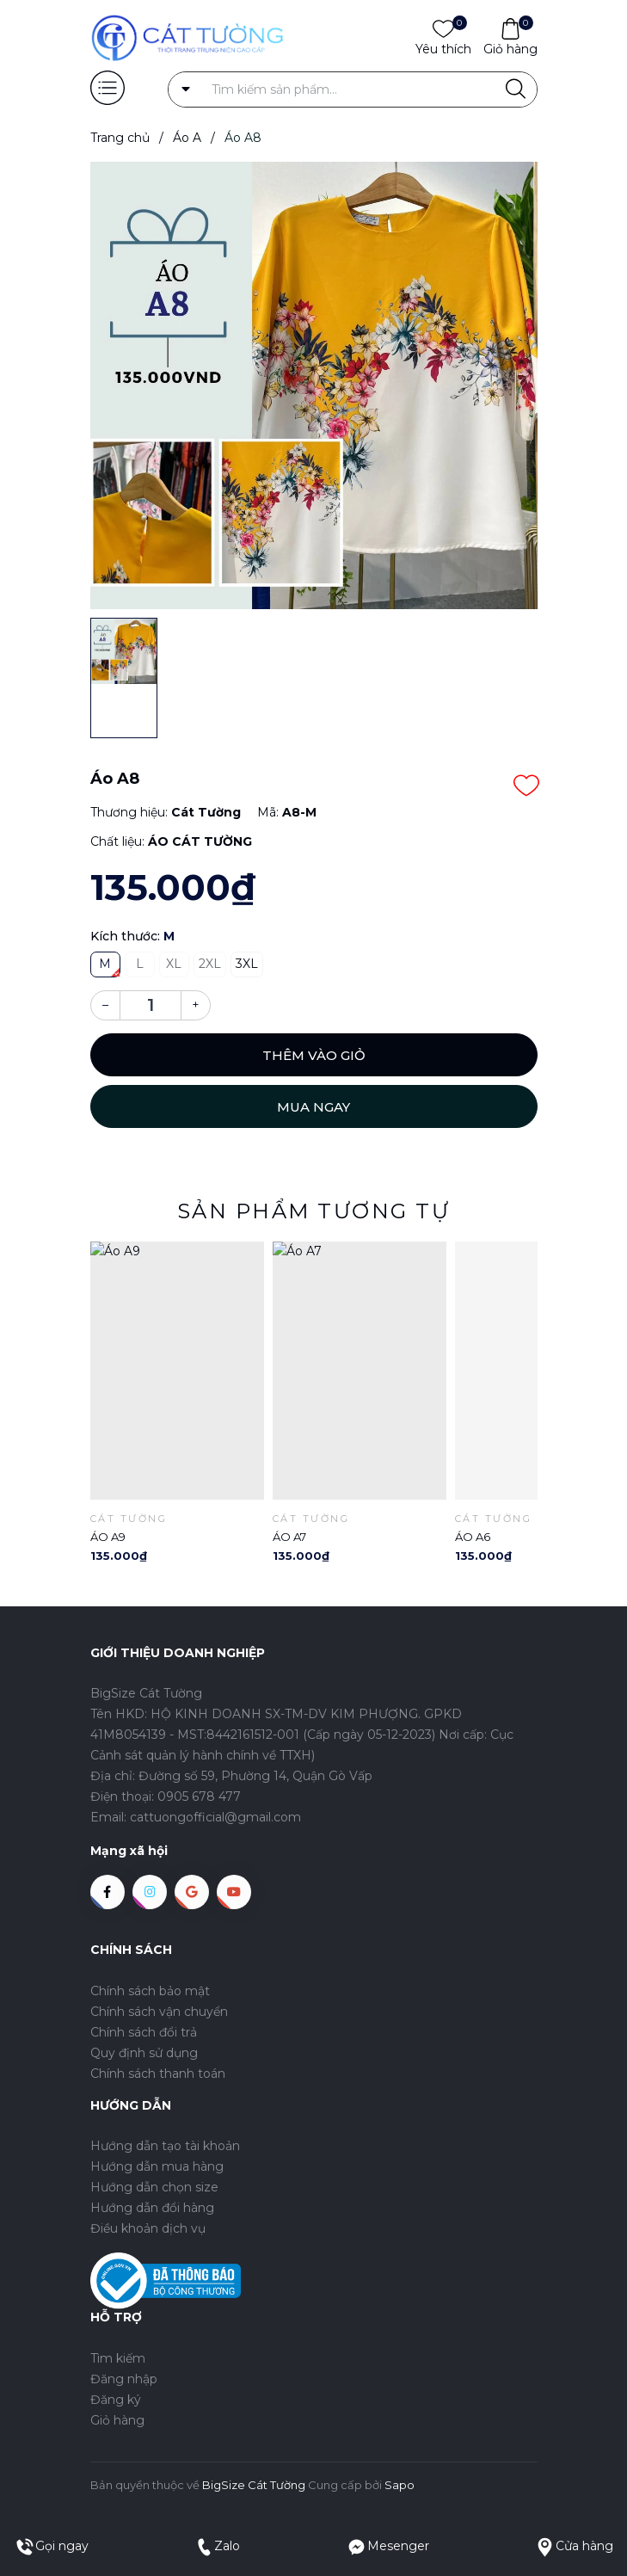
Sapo (399, 2485)
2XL (210, 963)
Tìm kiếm (117, 2358)
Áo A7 (289, 1537)
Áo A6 (472, 1537)
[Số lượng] (150, 1005)
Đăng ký (115, 2399)
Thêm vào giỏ (314, 1055)
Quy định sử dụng (144, 2053)
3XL (247, 963)
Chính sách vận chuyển (159, 2011)
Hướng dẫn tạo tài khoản (165, 2146)
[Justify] (515, 89)
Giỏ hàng (510, 48)
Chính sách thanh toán (157, 2073)
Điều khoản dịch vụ (148, 2228)
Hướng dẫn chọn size (154, 2187)
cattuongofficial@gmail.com (215, 1817)
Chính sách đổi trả (143, 2032)
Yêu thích (443, 48)
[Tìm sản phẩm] (353, 89)
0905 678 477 (199, 1796)
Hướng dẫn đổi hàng (152, 2207)
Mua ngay (313, 1107)
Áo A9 (108, 1537)
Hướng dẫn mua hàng (157, 2166)
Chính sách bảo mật (150, 1991)
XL (173, 963)
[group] (314, 385)
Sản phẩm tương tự (314, 1211)
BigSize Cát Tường (253, 2485)
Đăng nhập (123, 2379)
